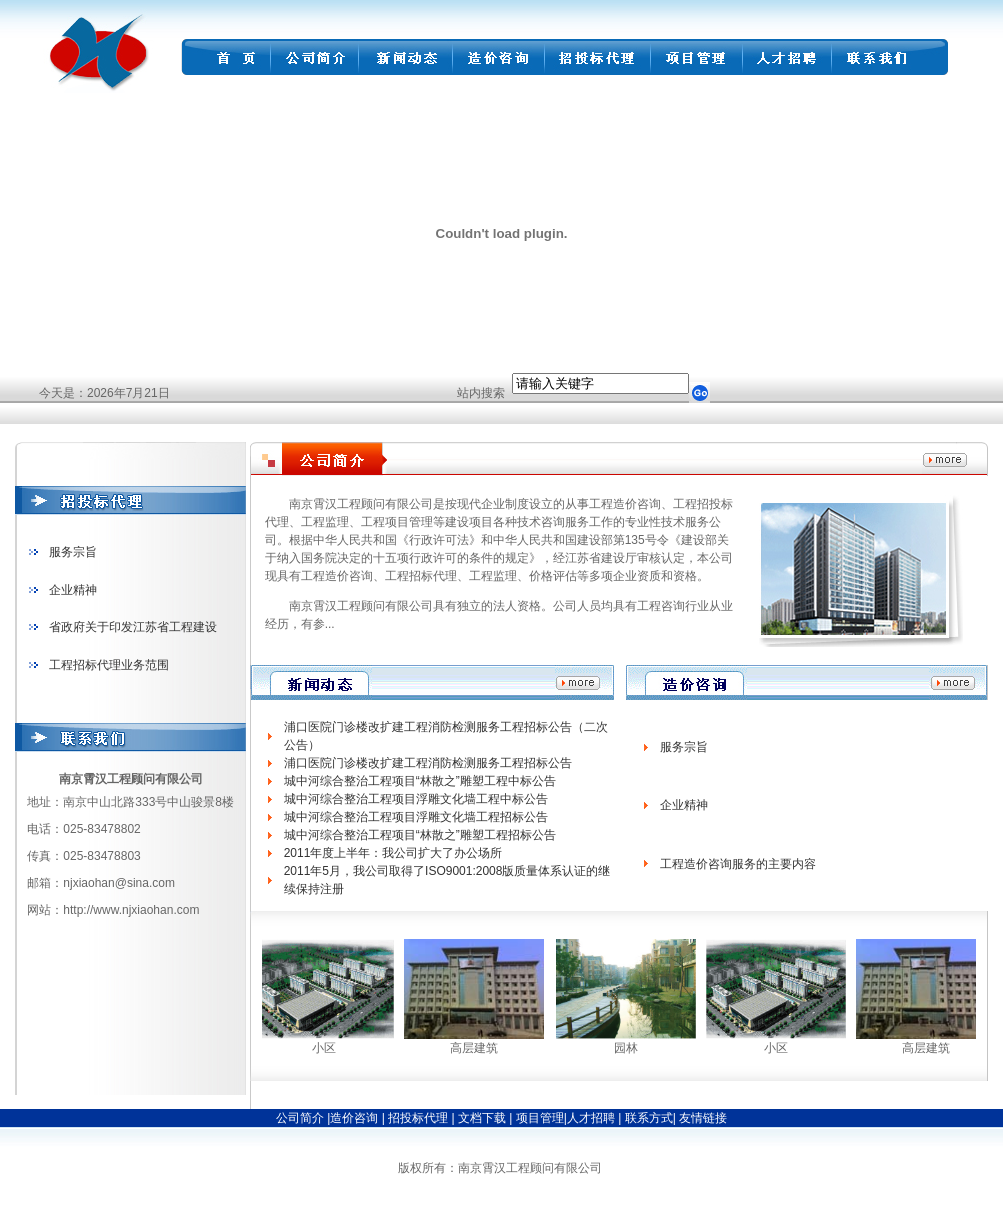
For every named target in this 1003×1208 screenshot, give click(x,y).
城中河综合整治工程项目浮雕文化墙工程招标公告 (416, 817)
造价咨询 (355, 1118)
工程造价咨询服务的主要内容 (738, 864)
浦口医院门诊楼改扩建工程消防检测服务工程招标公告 (428, 763)
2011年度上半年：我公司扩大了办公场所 (393, 853)
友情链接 (703, 1118)
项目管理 (540, 1118)
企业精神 (73, 590)
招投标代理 (419, 1118)
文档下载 (483, 1118)
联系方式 (646, 1118)
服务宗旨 (73, 552)
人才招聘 (591, 1118)
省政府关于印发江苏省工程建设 (133, 627)
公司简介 (300, 1118)
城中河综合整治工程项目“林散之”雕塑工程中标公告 (420, 781)
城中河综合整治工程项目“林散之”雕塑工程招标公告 (420, 835)
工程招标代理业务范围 (109, 665)
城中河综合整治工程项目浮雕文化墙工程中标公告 (416, 799)
